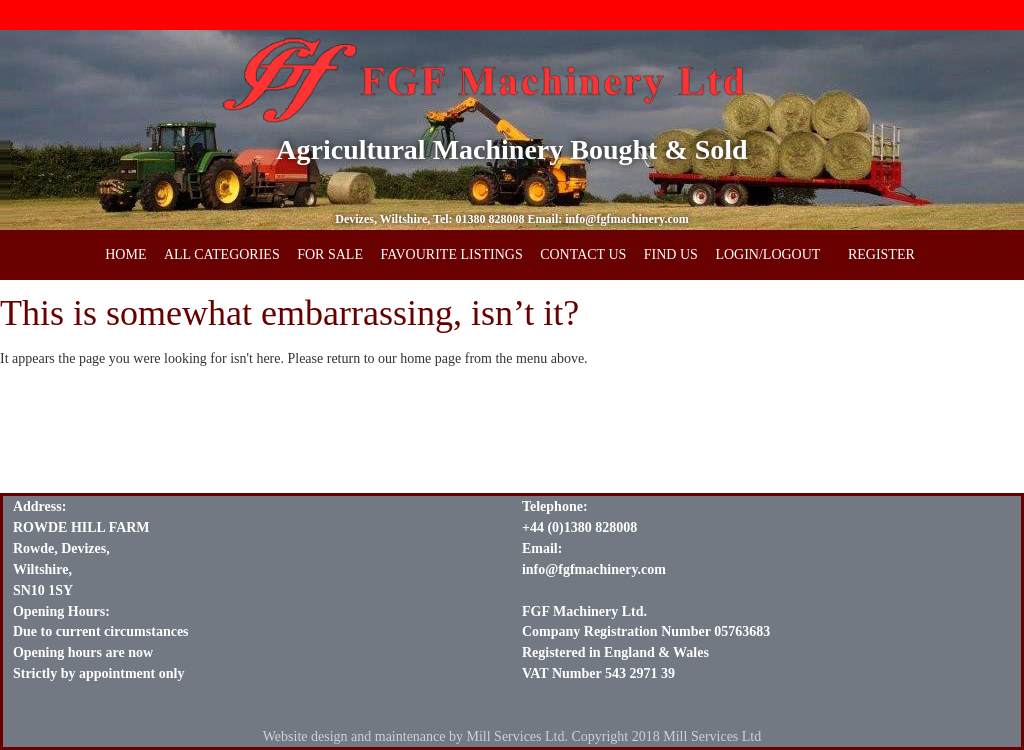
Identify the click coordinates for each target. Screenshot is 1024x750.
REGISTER (881, 254)
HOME (125, 254)
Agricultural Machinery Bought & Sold (511, 149)
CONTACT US (583, 254)
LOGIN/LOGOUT (767, 254)
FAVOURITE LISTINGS (451, 254)
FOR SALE (330, 254)
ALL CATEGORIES (222, 254)
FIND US (671, 254)
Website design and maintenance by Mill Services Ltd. (415, 736)
